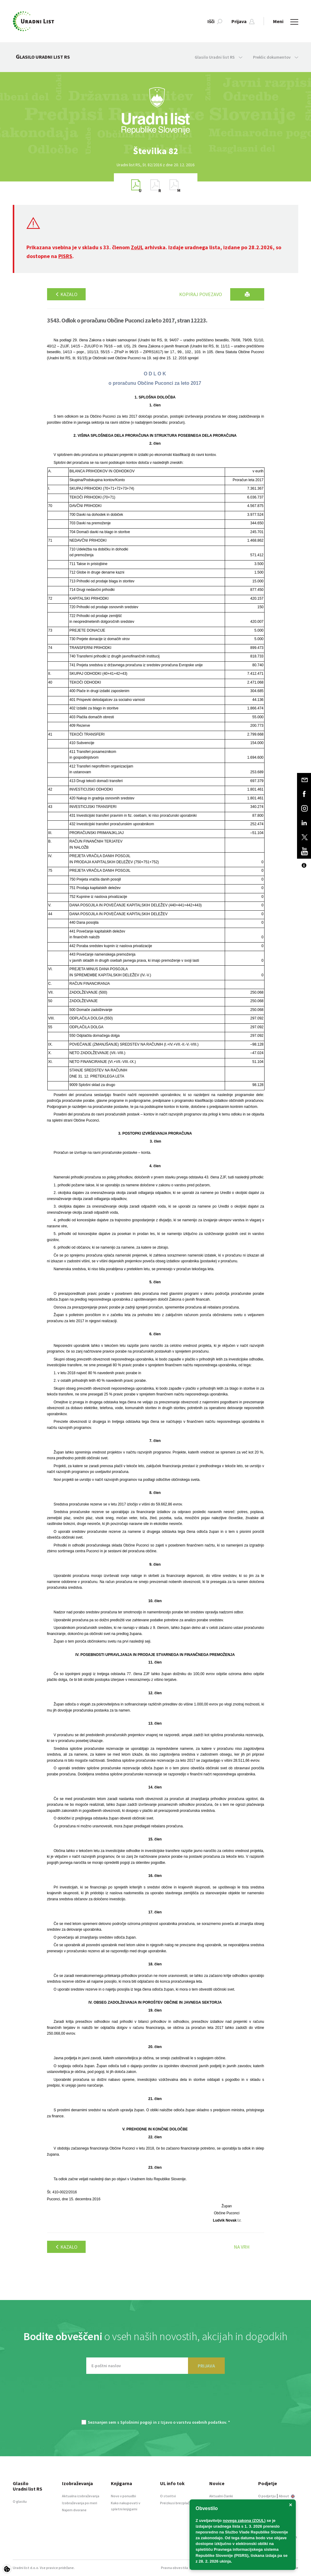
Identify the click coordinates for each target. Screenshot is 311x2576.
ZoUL (137, 247)
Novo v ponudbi (123, 2496)
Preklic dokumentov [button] (275, 57)
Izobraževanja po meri (79, 2503)
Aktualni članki (221, 2496)
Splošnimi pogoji (136, 2422)
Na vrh (242, 2247)
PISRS (65, 256)
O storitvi (168, 2496)
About (287, 2496)
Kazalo (66, 294)
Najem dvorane (74, 2510)
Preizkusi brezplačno (177, 2503)
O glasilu (20, 2501)
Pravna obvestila (174, 2567)
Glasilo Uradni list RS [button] (218, 57)
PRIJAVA (206, 2366)
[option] (155, 150)
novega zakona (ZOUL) (244, 2520)
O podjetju (267, 2496)
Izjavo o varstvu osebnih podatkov (193, 2422)
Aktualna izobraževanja (80, 2496)
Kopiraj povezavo (200, 294)
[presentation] (155, 2400)
